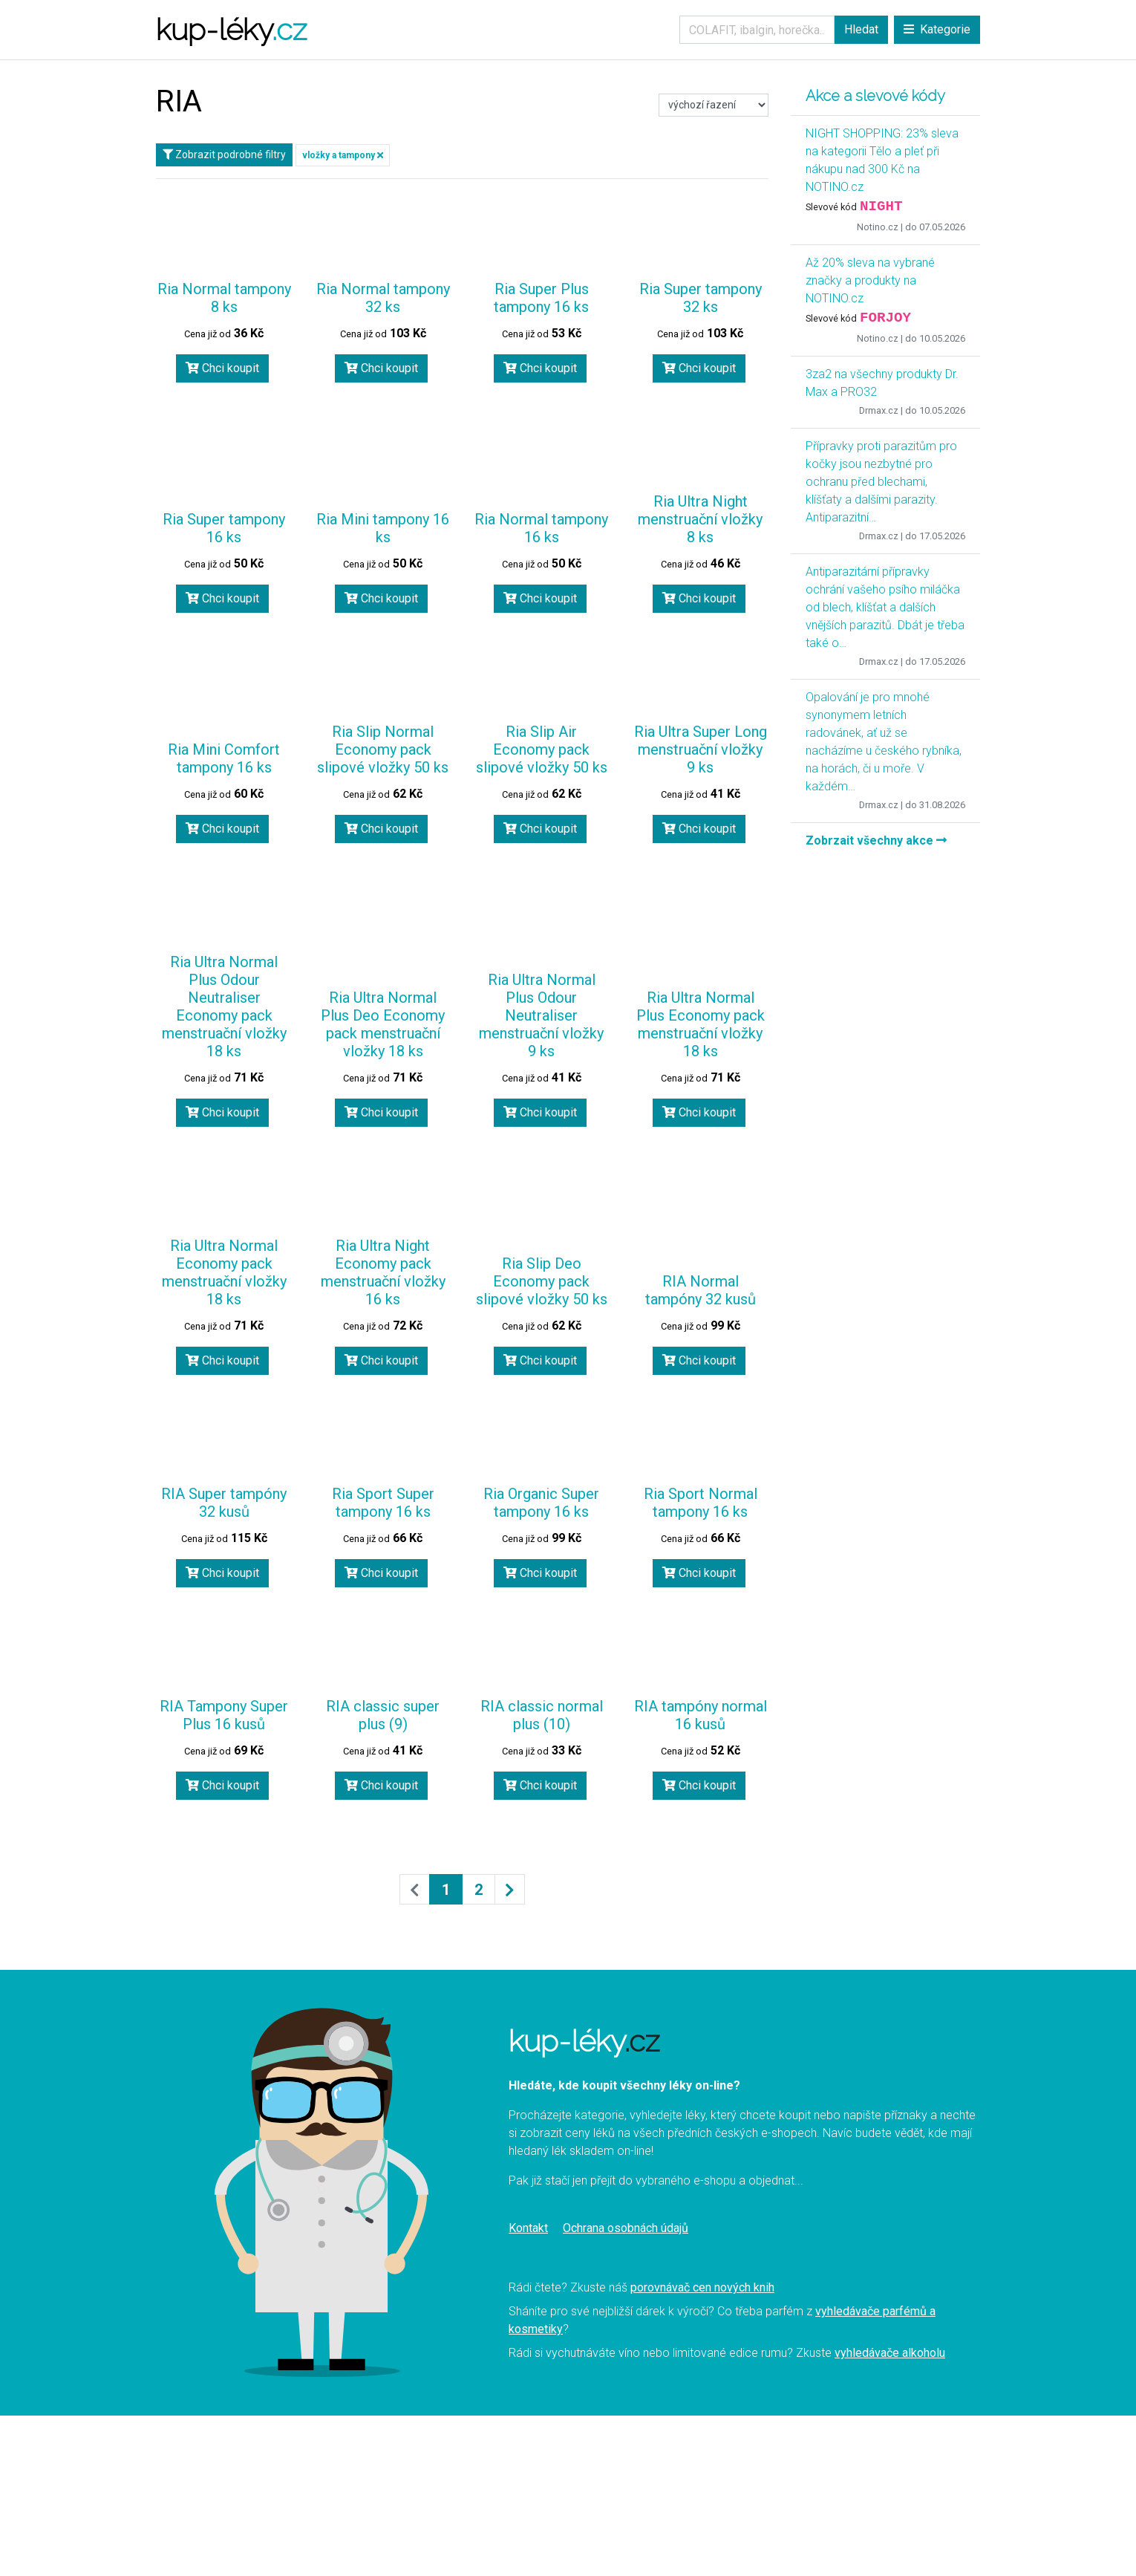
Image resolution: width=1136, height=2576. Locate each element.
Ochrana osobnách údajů (625, 2228)
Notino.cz (877, 226)
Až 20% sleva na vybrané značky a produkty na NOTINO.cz (870, 280)
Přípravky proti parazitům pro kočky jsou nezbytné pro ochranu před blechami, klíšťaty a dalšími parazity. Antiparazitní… (881, 481)
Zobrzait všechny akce (876, 840)
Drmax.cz (878, 410)
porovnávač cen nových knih (702, 2287)
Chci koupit (222, 368)
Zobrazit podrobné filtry (224, 154)
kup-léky (231, 29)
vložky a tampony (342, 155)
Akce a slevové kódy (875, 96)
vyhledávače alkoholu (890, 2353)
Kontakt (528, 2228)
